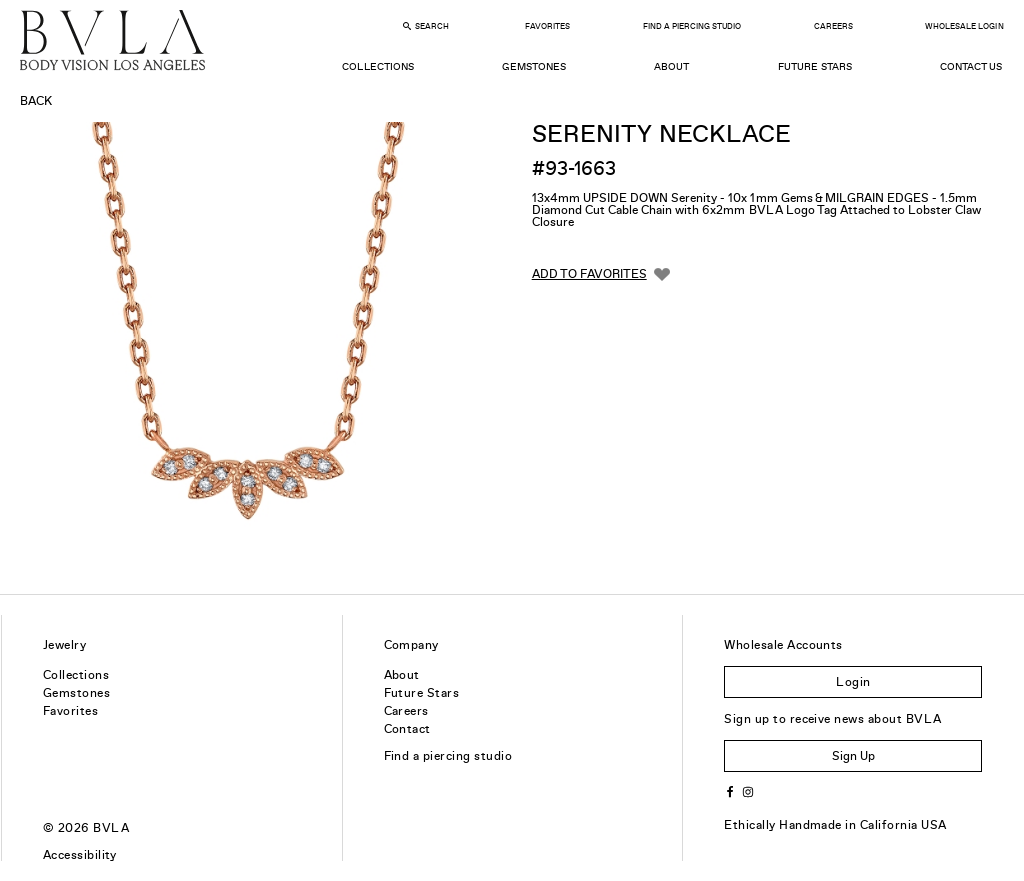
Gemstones (534, 66)
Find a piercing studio (448, 756)
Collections (377, 66)
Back (36, 101)
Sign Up (853, 756)
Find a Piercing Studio (692, 26)
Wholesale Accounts (783, 645)
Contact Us (971, 66)
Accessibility (80, 855)
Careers (833, 26)
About (671, 66)
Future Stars (815, 66)
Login (853, 682)
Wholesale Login (964, 26)
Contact (407, 729)
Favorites (547, 26)
